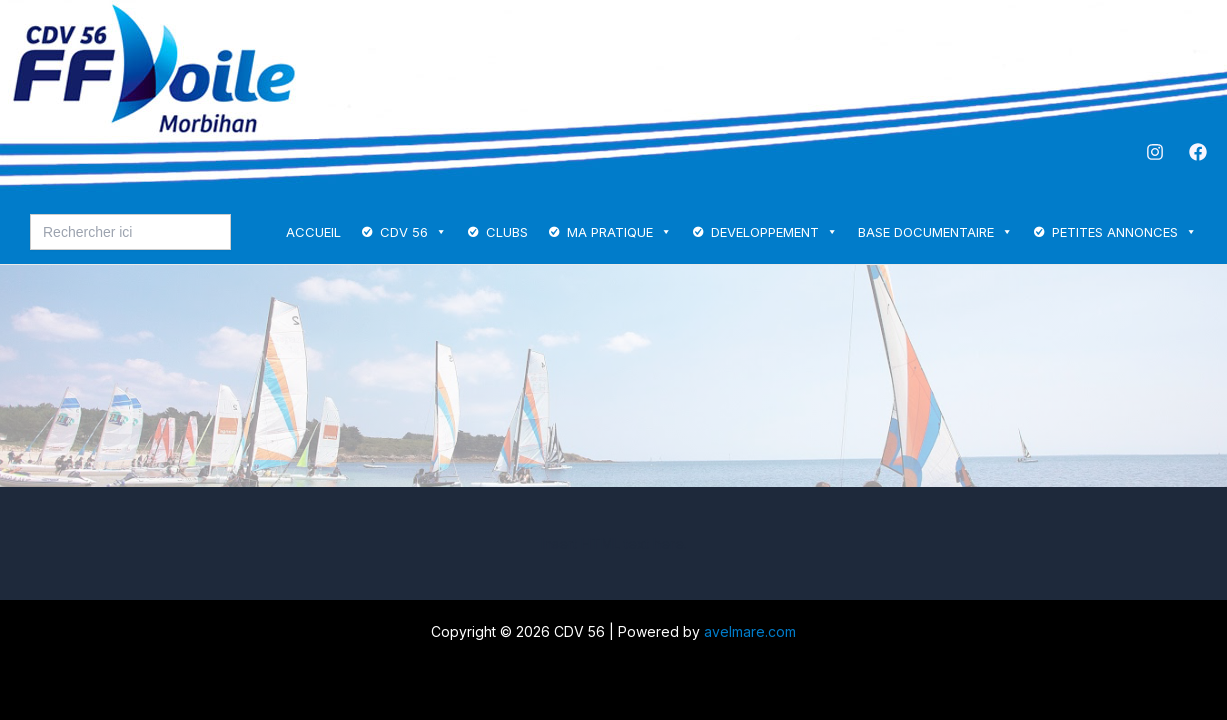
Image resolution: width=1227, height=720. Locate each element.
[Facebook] (1198, 152)
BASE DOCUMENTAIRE (935, 232)
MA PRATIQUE (619, 232)
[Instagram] (1155, 152)
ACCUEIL (313, 232)
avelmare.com (750, 631)
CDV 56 (413, 232)
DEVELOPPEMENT (774, 232)
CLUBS (507, 232)
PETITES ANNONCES (1124, 232)
